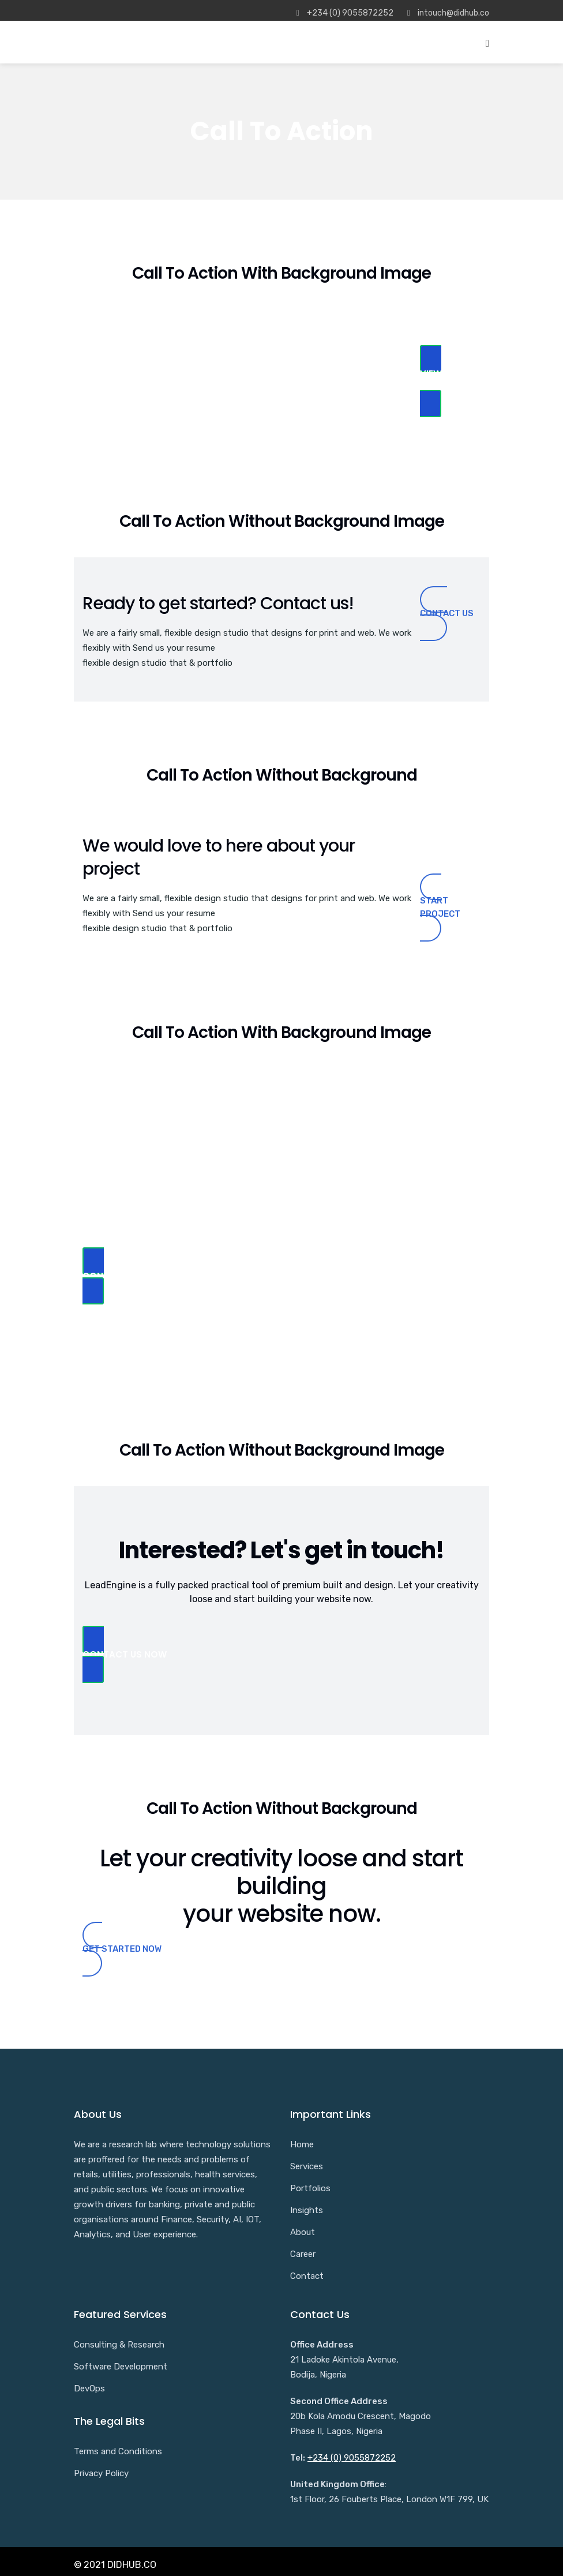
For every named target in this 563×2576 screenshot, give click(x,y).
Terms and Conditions (118, 2451)
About (302, 2232)
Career (303, 2254)
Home (302, 2144)
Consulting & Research (119, 2344)
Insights (306, 2210)
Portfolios (310, 2188)
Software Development (120, 2366)
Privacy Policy (101, 2473)
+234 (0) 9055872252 (351, 2458)
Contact (307, 2276)
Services (306, 2166)
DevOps (89, 2388)
